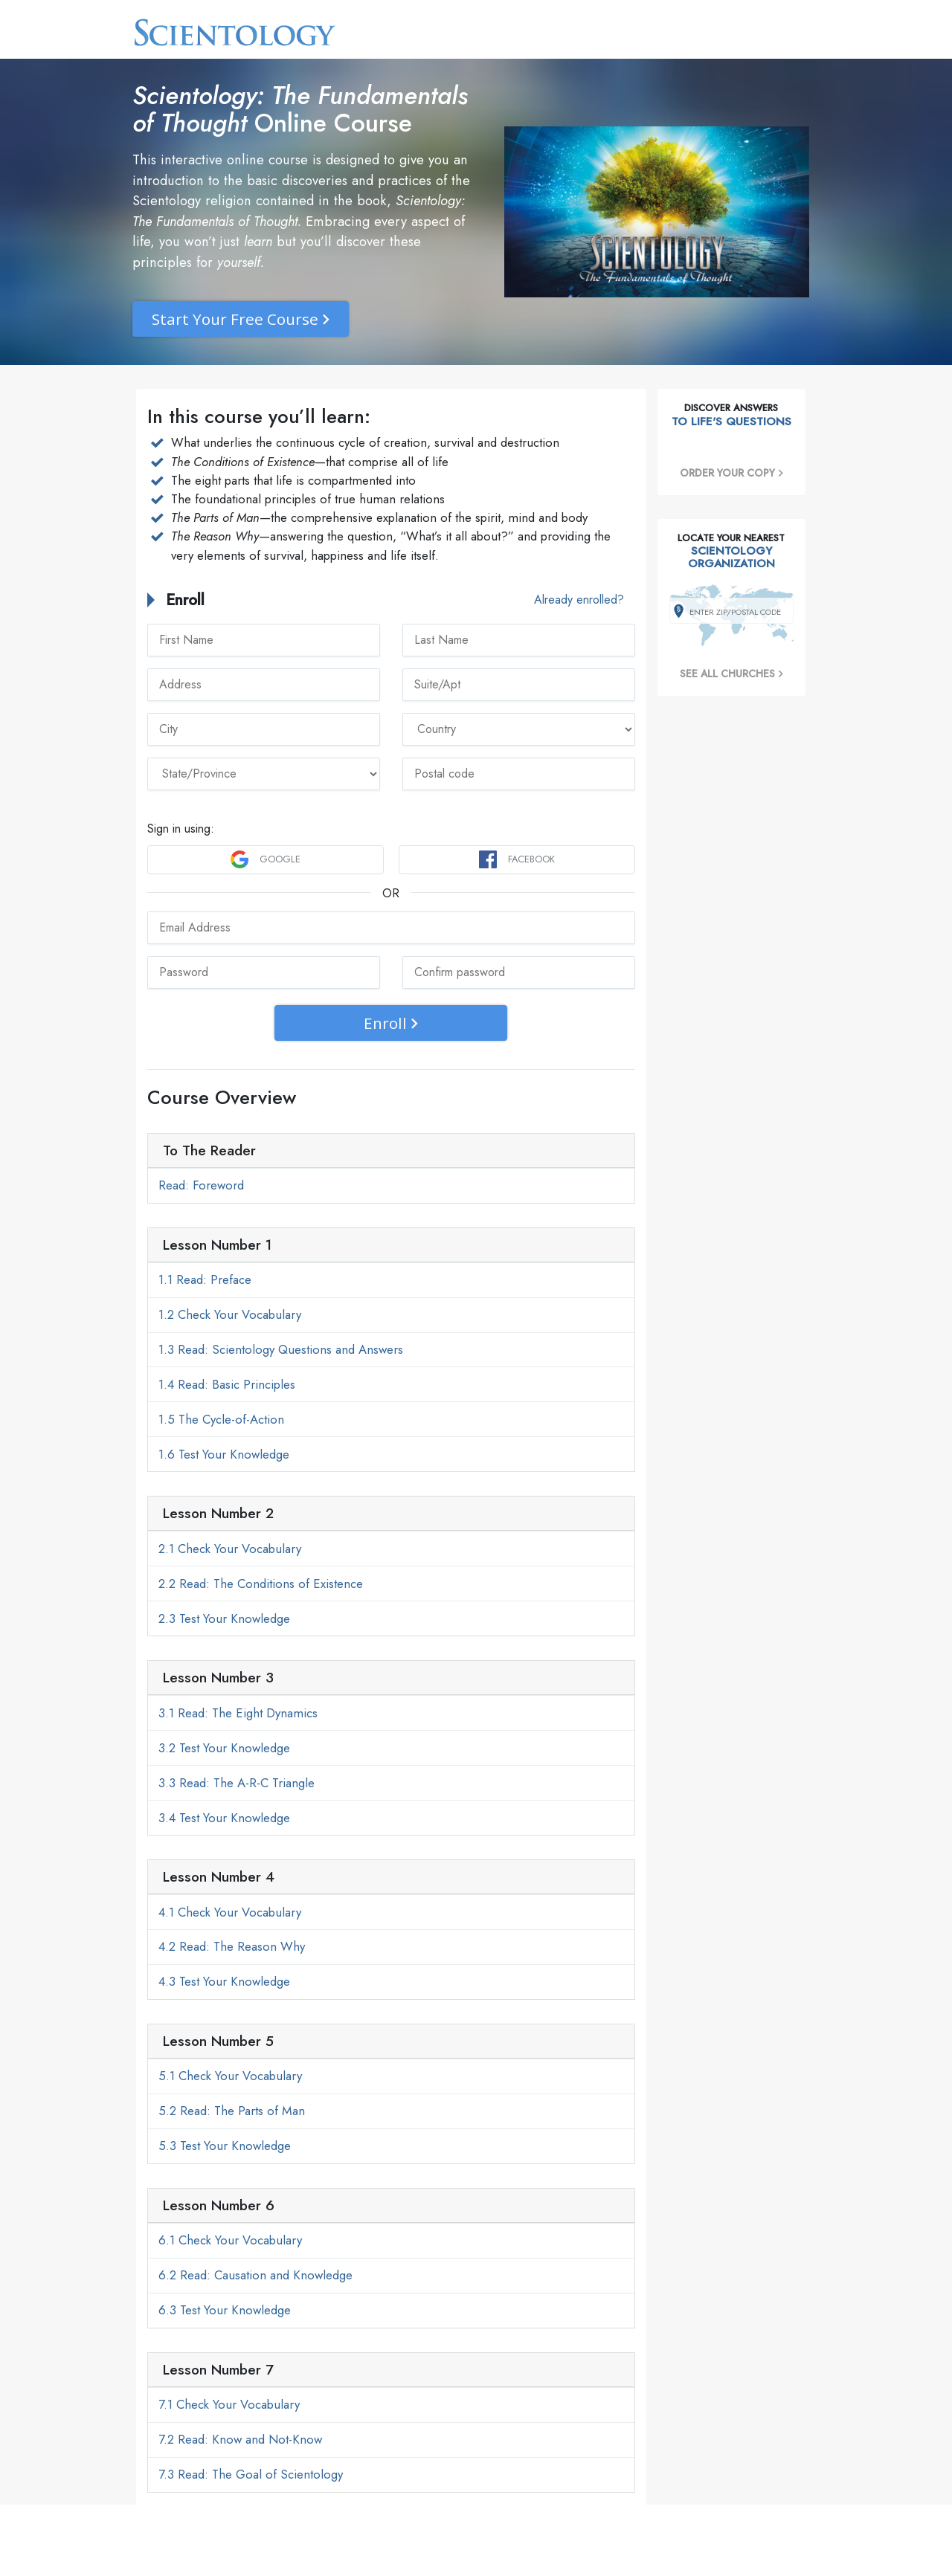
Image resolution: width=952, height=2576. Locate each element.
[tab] (391, 1151)
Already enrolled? (579, 599)
